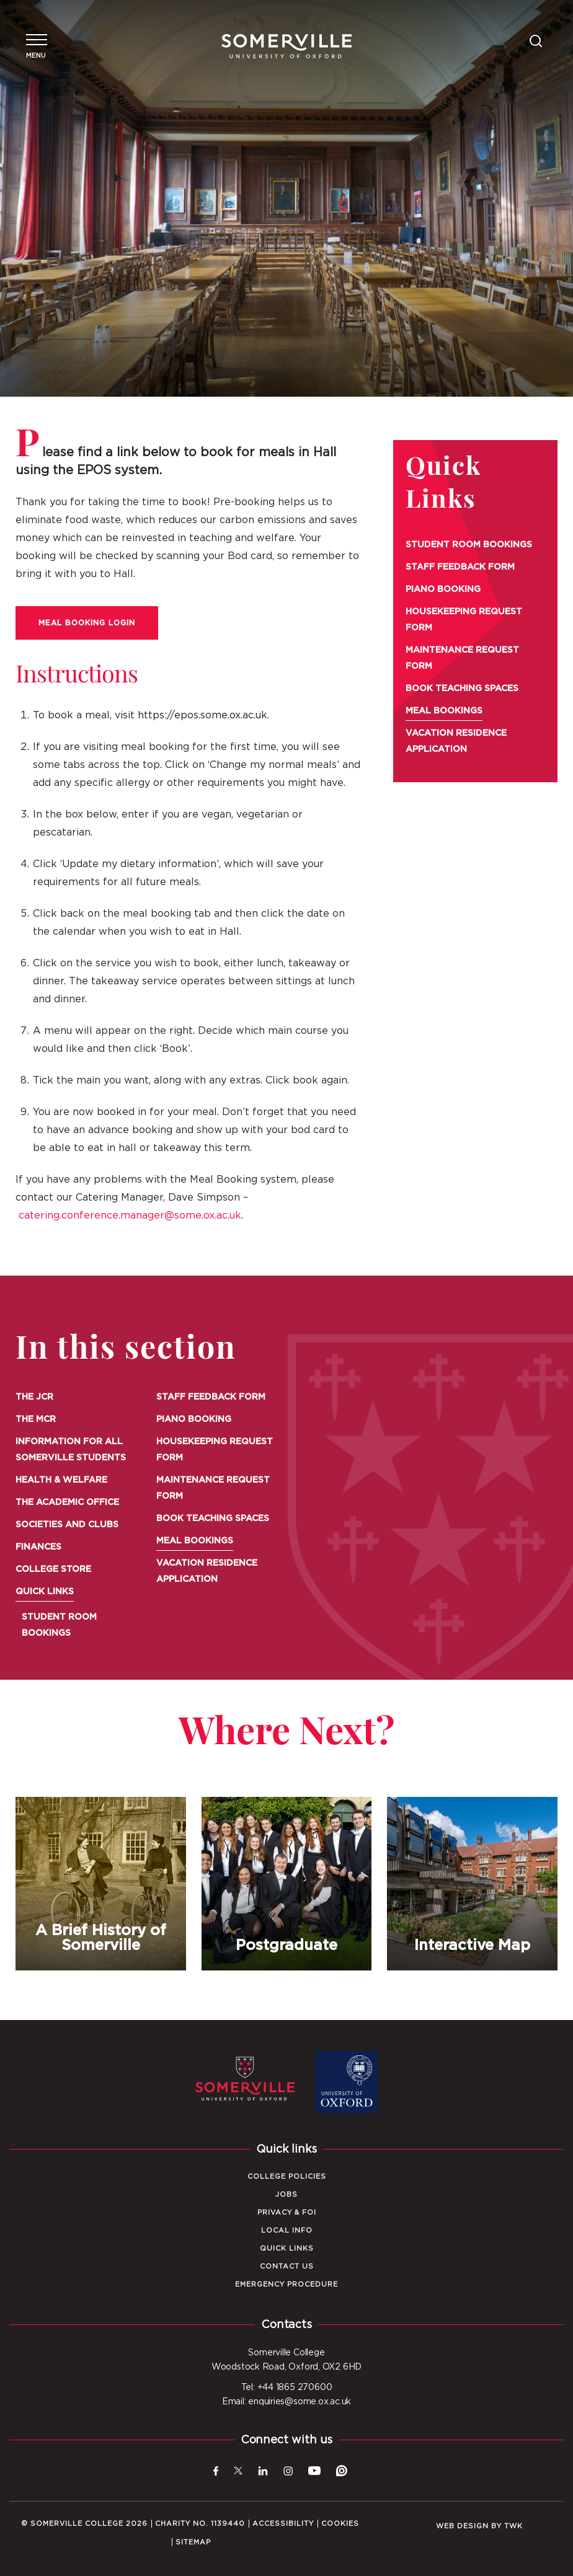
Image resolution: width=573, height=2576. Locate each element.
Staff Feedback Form (460, 567)
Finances (38, 1547)
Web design (462, 2526)
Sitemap (193, 2542)
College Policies (286, 2176)
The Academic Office (67, 1502)
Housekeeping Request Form (464, 619)
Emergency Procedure (286, 2284)
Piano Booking (443, 589)
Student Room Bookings (469, 544)
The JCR (34, 1397)
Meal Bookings (444, 711)
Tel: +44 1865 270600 (286, 2387)
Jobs (286, 2194)
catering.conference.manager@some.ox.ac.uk (130, 1215)
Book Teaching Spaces (462, 688)
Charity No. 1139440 (200, 2523)
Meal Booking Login (86, 623)
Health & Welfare (61, 1480)
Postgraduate (286, 1883)
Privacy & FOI (286, 2212)
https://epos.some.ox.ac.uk (202, 715)
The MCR (36, 1419)
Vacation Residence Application (456, 741)
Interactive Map (473, 1883)
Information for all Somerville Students (71, 1449)
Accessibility (283, 2523)
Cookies (340, 2523)
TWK (513, 2526)
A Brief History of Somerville (101, 1883)
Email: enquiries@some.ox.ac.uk (286, 2401)
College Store (53, 1569)
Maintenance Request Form (462, 658)
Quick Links (45, 1591)
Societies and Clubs (67, 1524)
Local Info (287, 2230)
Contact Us (287, 2266)
